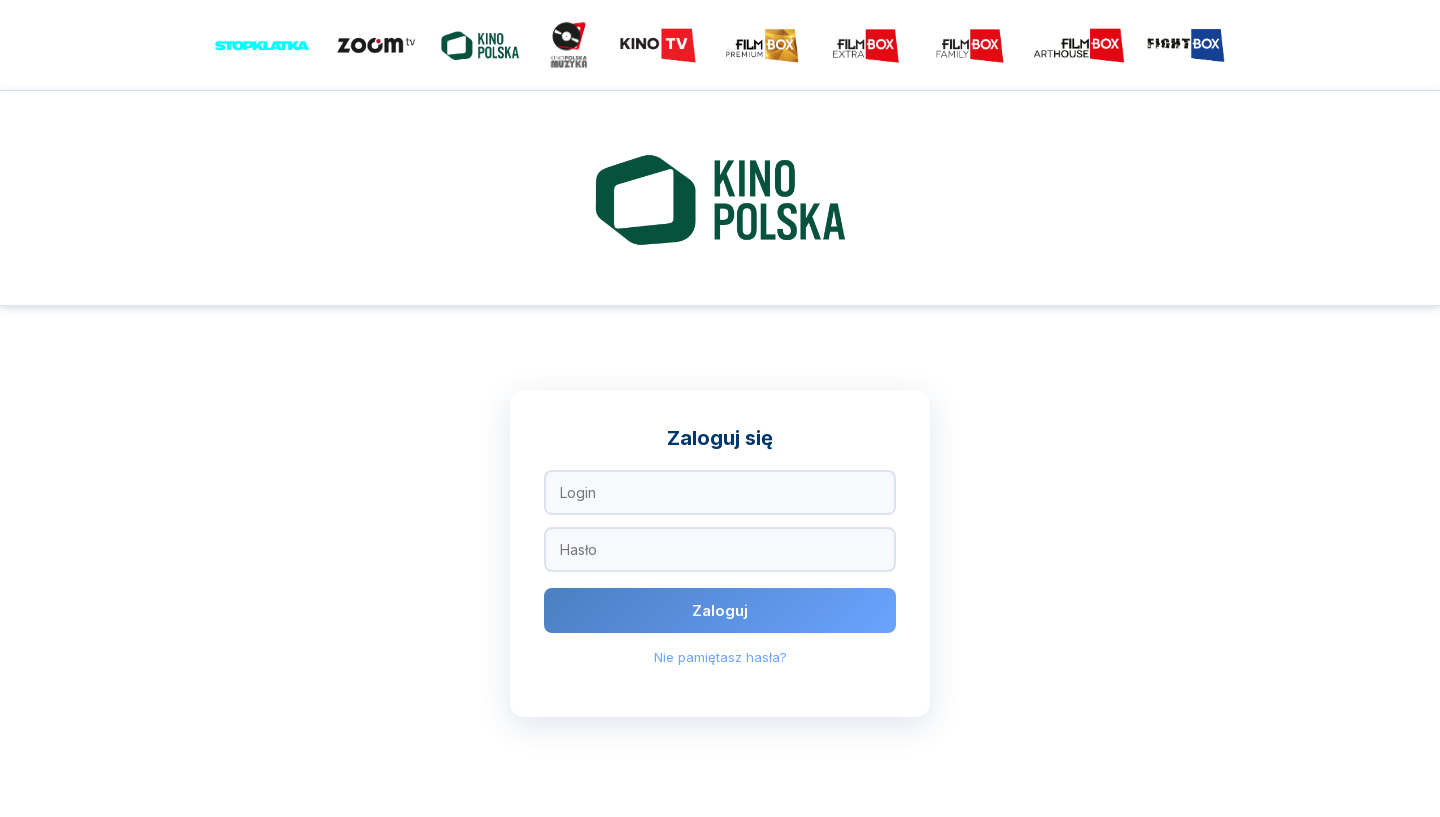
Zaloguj (720, 610)
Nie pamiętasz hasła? (720, 657)
